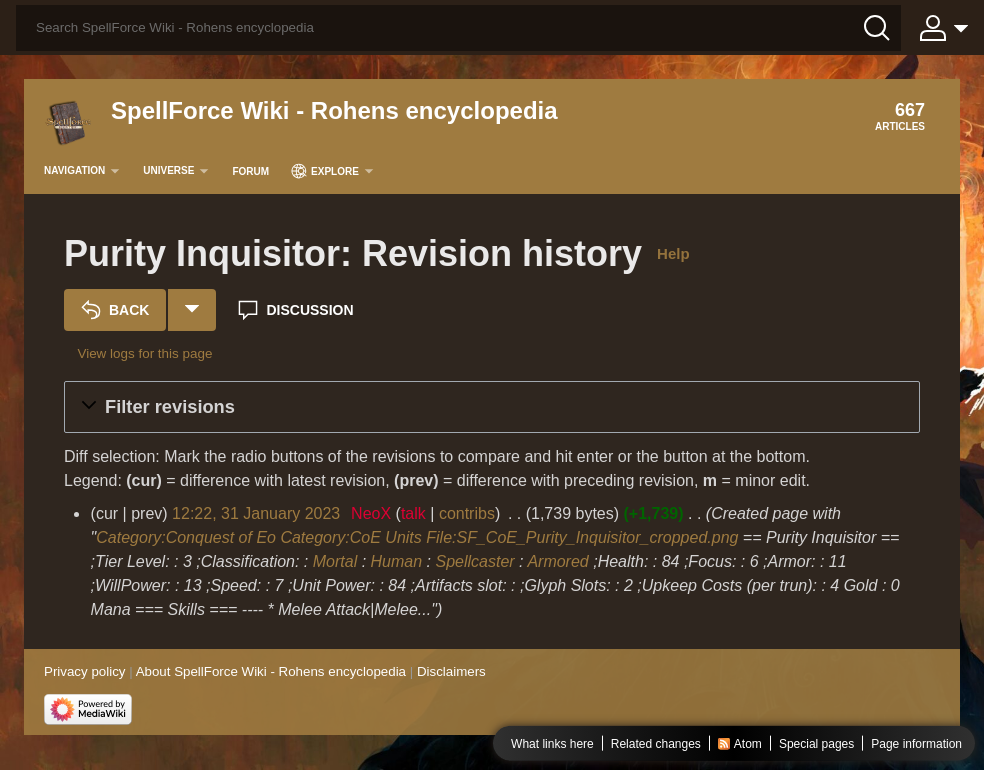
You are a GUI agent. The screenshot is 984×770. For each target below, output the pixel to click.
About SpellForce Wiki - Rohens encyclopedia (271, 671)
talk (413, 513)
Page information (916, 744)
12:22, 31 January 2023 (256, 513)
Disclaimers (451, 671)
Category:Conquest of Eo (186, 537)
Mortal (335, 561)
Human (397, 561)
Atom (748, 744)
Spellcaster (474, 561)
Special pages (816, 744)
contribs (467, 513)
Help (673, 253)
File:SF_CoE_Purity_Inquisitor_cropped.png (582, 537)
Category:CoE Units (350, 537)
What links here (552, 744)
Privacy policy (84, 671)
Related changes (656, 744)
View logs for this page (144, 353)
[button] (492, 407)
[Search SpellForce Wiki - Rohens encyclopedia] (458, 28)
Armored (557, 561)
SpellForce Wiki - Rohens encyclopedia (334, 110)
